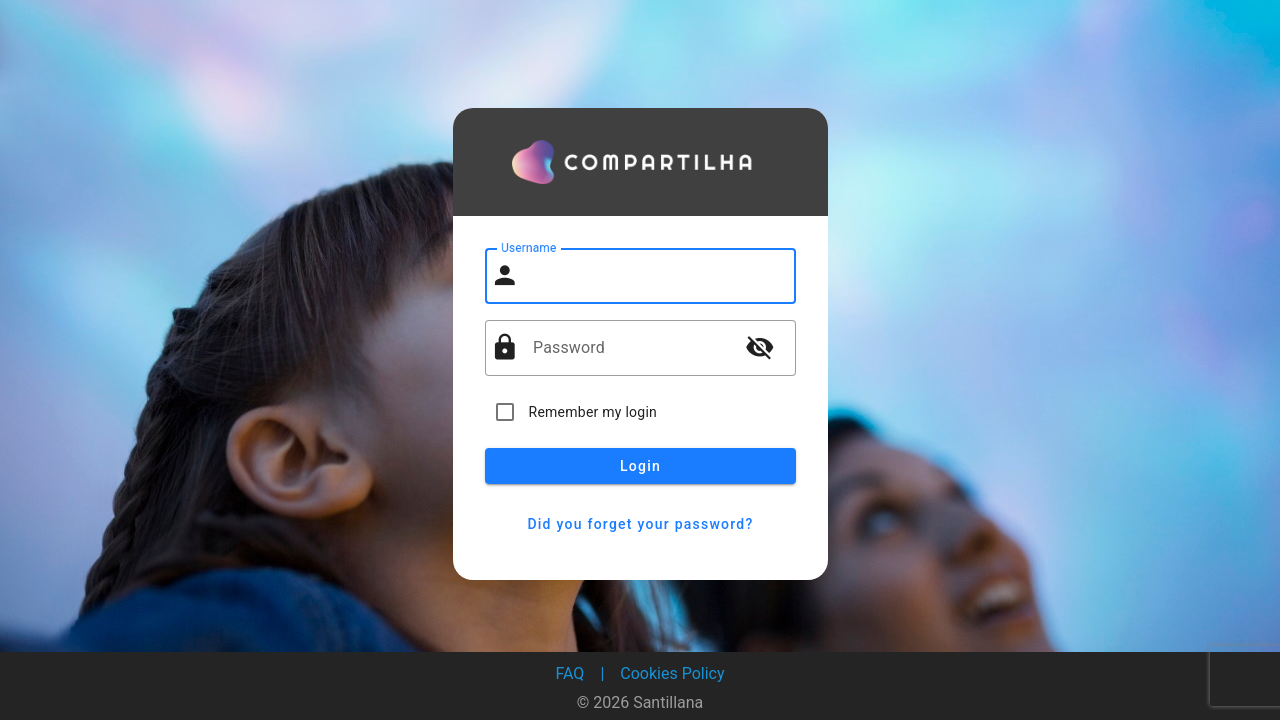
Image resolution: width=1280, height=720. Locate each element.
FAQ (570, 673)
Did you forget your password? (640, 524)
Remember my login (593, 412)
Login (640, 466)
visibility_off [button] (760, 347)
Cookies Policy (672, 673)
